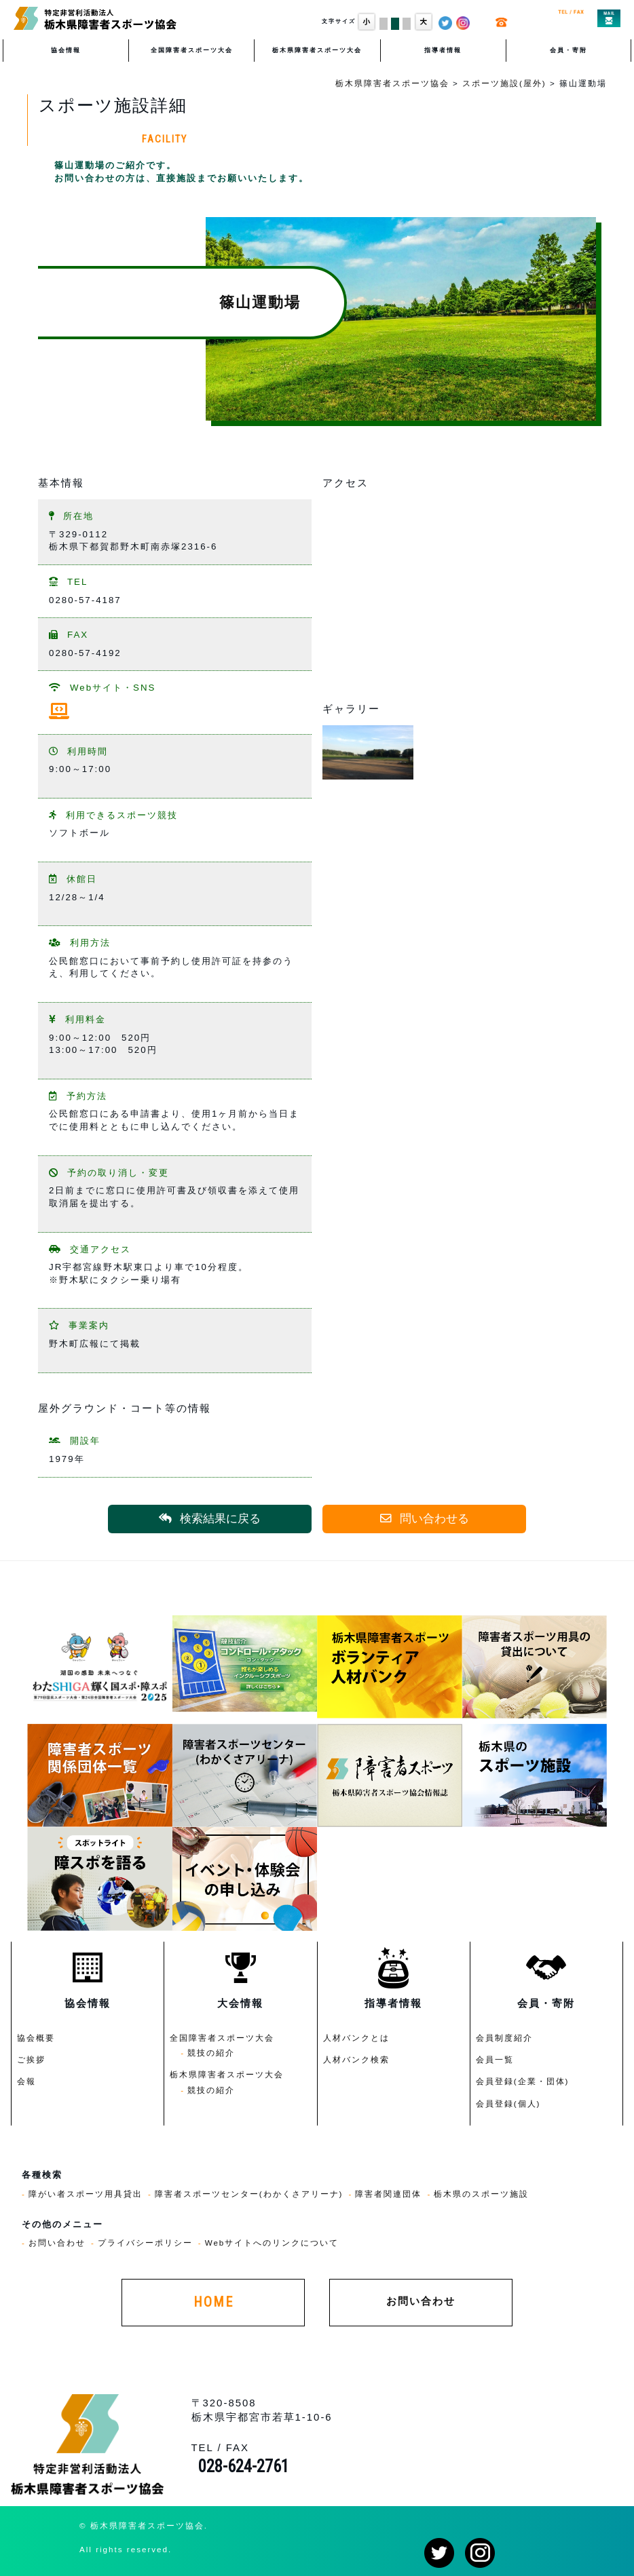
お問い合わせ (57, 2242)
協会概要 (36, 2037)
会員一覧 (495, 2059)
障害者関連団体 (388, 2193)
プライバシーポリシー (145, 2242)
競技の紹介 (211, 2052)
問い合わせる (424, 1518)
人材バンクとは (356, 2037)
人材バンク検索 (356, 2059)
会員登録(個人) (508, 2103)
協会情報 (66, 50)
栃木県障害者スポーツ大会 (317, 50)
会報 (26, 2081)
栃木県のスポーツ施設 (481, 2193)
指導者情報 (443, 50)
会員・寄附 (568, 50)
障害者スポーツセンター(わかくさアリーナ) (249, 2193)
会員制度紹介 (504, 2037)
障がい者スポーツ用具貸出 (86, 2193)
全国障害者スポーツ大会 (192, 50)
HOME (213, 2302)
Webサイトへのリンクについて (272, 2242)
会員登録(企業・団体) (523, 2081)
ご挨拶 (31, 2059)
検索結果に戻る (210, 1518)
